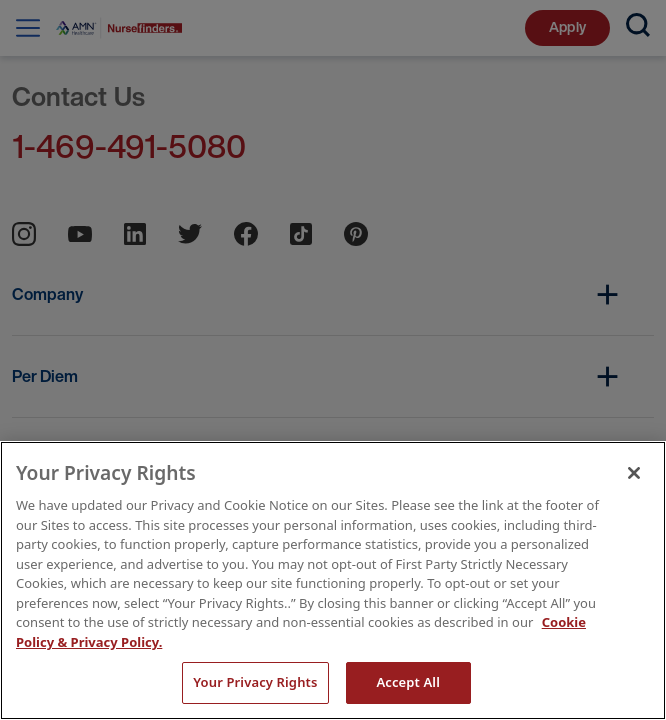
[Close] (634, 473)
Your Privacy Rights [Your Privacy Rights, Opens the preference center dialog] (255, 682)
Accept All (408, 682)
